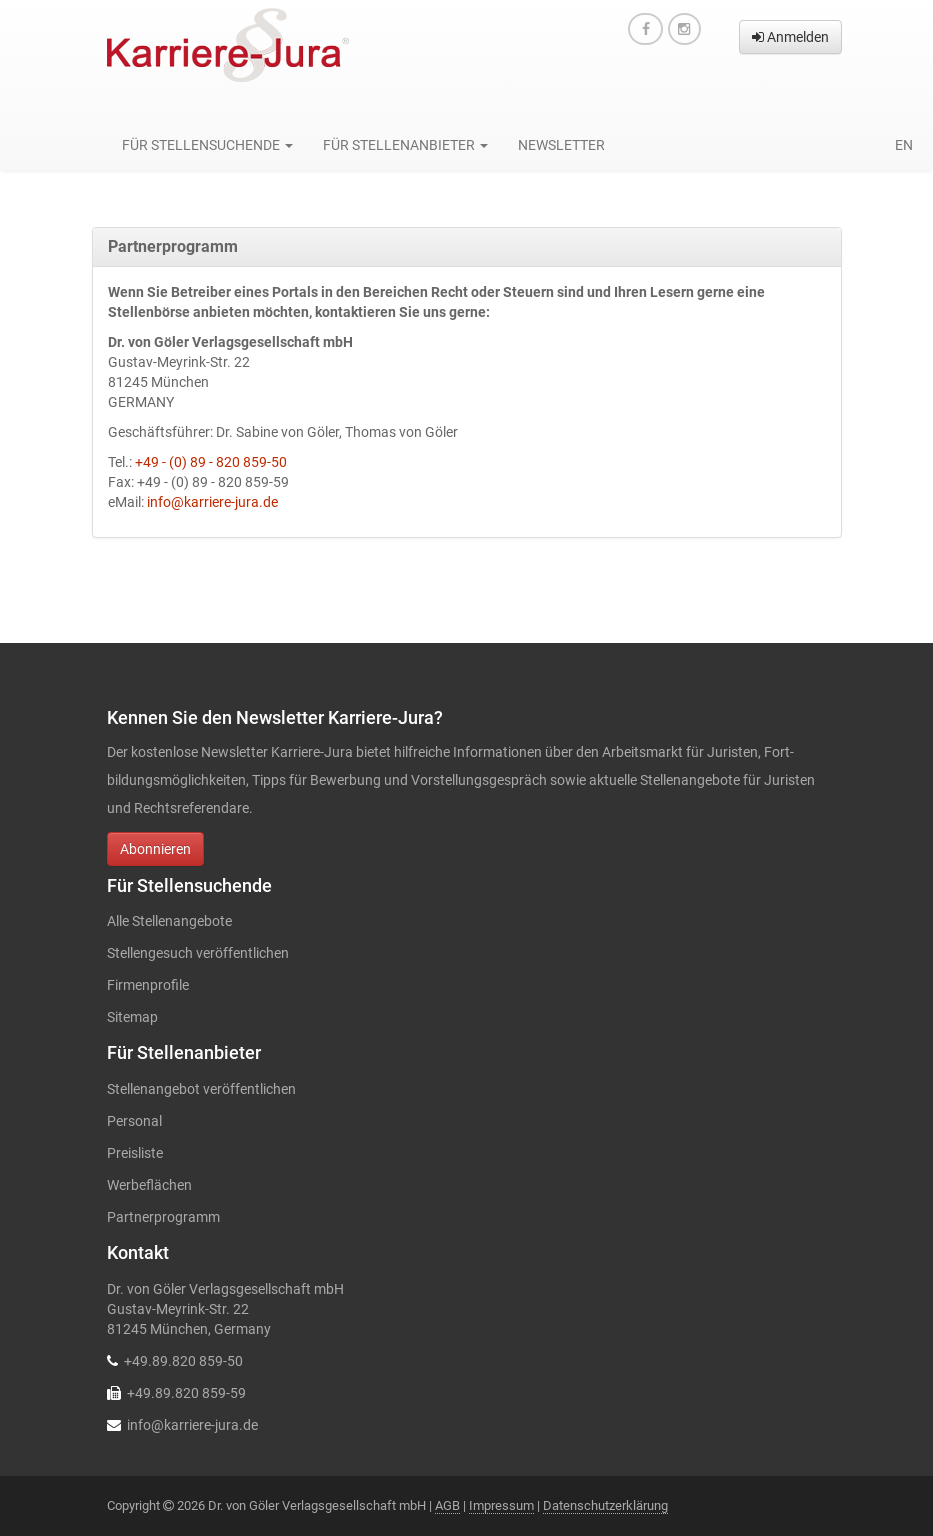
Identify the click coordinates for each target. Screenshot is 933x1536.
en (904, 145)
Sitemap (132, 1017)
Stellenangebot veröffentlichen (201, 1089)
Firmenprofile (148, 985)
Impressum (501, 1505)
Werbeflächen (149, 1185)
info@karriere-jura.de (212, 502)
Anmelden (790, 37)
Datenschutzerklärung (605, 1505)
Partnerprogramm (163, 1217)
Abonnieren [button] (155, 849)
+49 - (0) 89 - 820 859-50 (211, 462)
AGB (447, 1505)
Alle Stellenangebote (169, 921)
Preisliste (135, 1153)
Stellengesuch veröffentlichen (198, 953)
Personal (134, 1121)
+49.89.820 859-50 (183, 1361)
